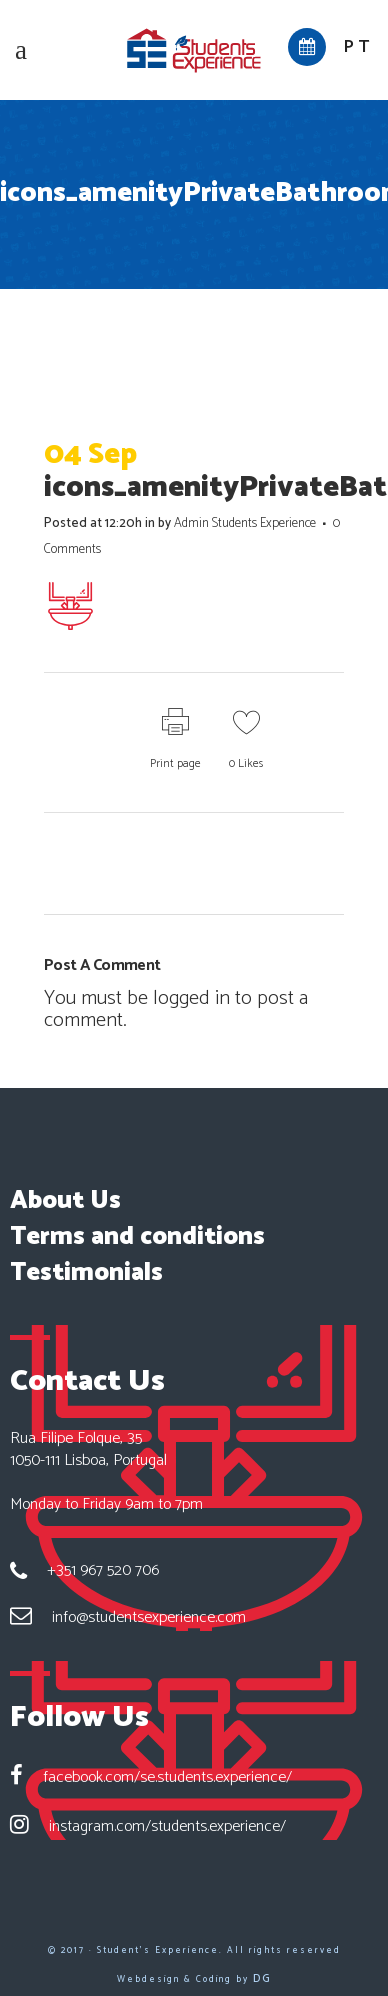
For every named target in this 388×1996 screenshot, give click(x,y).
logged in (191, 998)
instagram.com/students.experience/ (167, 1826)
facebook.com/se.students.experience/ (167, 1777)
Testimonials (86, 1273)
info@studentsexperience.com (149, 1617)
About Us (65, 1201)
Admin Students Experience (245, 523)
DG (262, 1978)
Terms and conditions (137, 1237)
